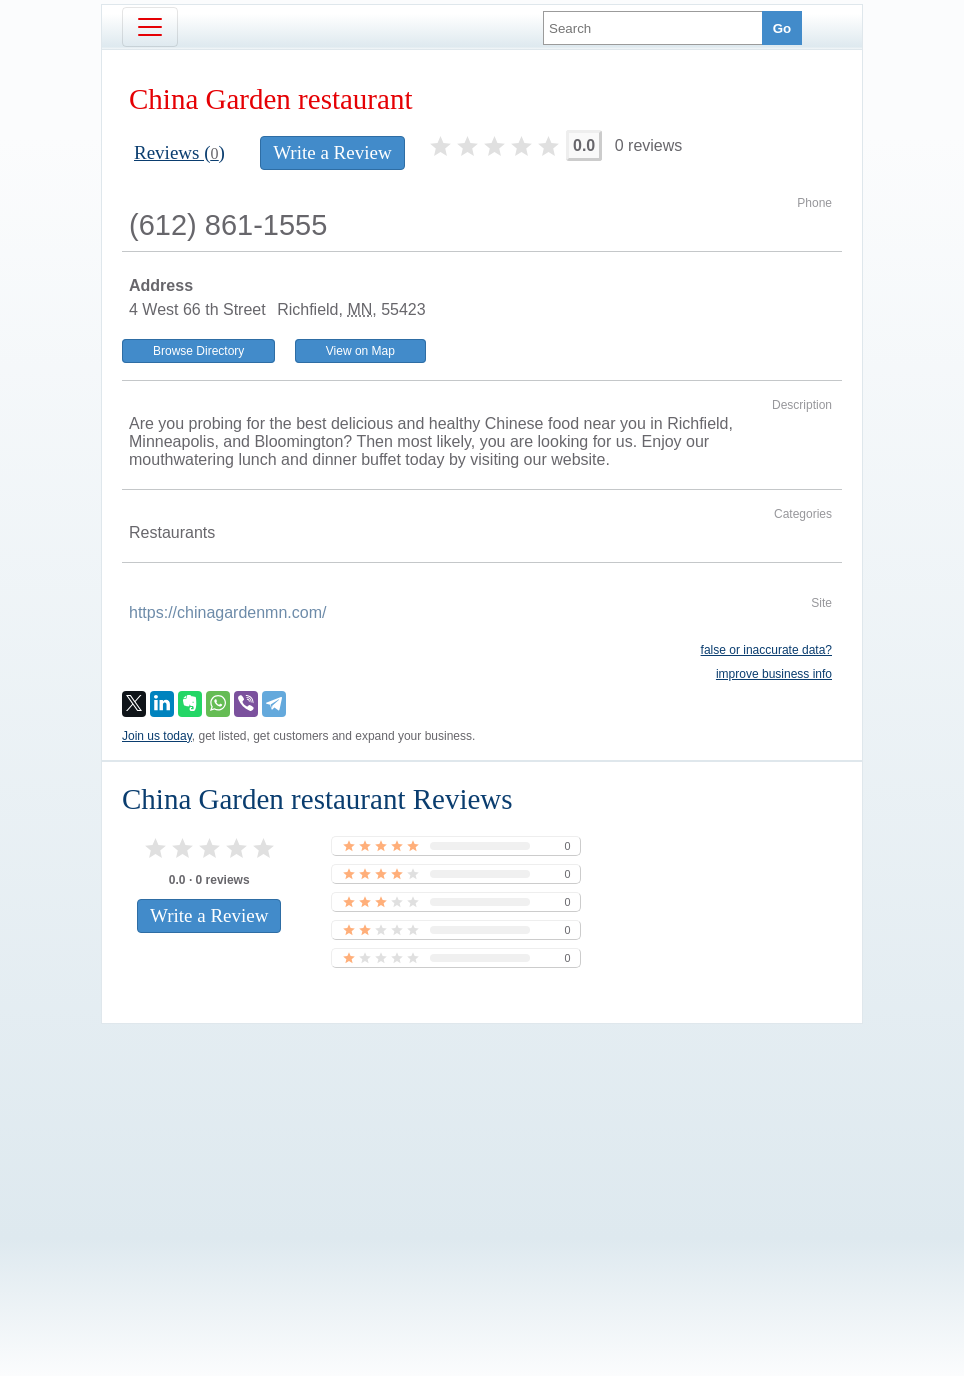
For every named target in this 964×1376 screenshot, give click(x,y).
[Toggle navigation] (150, 27)
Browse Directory (198, 351)
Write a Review (332, 152)
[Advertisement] (482, 1166)
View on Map (360, 351)
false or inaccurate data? (766, 650)
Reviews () (179, 152)
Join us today (157, 736)
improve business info (774, 674)
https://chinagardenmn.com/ (227, 612)
